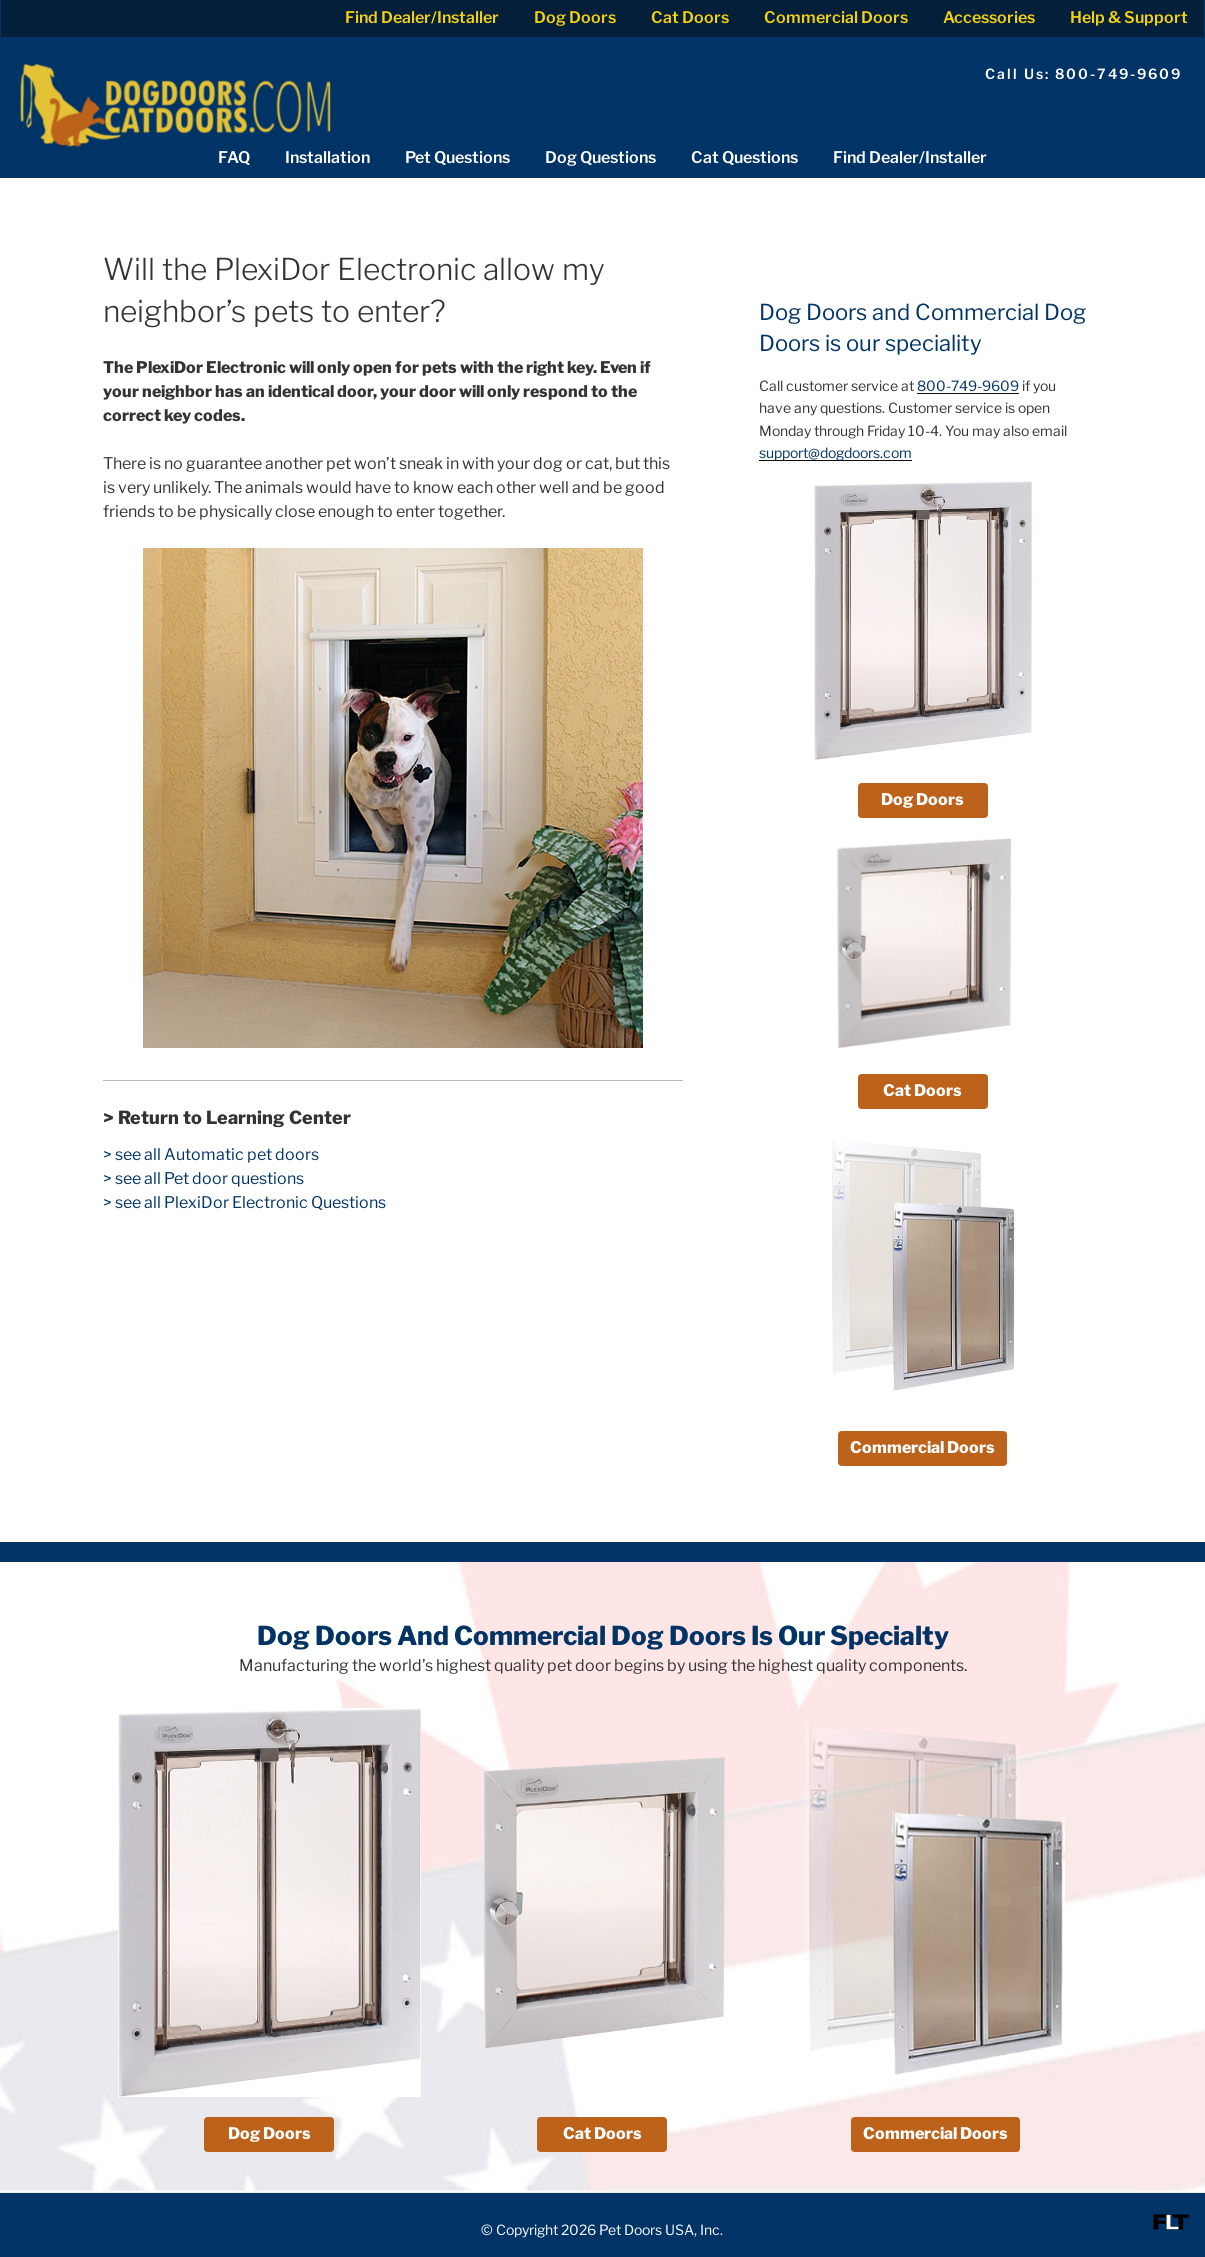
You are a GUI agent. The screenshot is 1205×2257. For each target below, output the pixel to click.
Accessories (989, 17)
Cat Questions (744, 157)
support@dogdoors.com (835, 452)
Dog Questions (600, 157)
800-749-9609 (968, 385)
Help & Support (1129, 17)
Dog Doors (575, 17)
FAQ (234, 157)
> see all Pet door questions (203, 1178)
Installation (327, 157)
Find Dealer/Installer (422, 17)
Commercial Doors (836, 17)
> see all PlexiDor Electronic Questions (244, 1202)
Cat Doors (690, 17)
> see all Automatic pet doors (211, 1154)
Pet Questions (457, 157)
